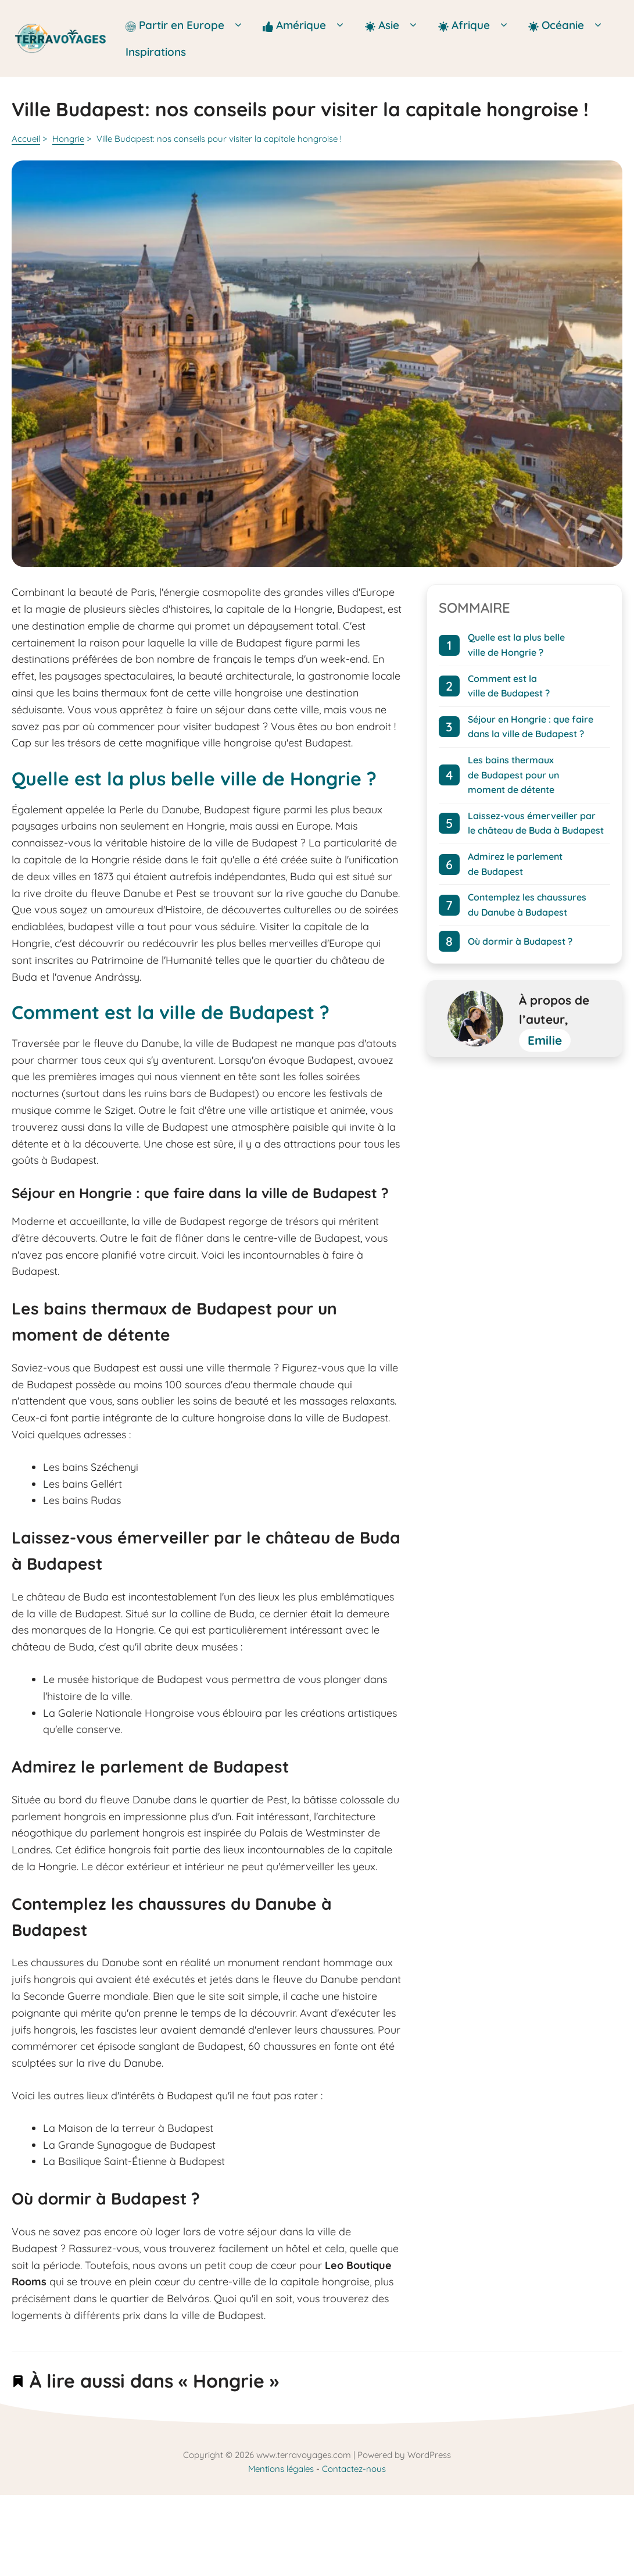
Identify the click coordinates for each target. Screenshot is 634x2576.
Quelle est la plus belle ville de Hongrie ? (516, 645)
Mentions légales (281, 2468)
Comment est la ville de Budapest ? (509, 686)
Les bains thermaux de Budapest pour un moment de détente (513, 774)
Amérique (308, 25)
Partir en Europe (188, 25)
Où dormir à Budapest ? (520, 941)
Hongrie (68, 138)
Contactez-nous (354, 2468)
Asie (395, 25)
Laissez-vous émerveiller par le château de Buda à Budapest (536, 823)
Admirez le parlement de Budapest (515, 864)
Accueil (26, 138)
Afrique (477, 25)
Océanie (569, 25)
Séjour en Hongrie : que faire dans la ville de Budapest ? (530, 726)
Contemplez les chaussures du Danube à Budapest (527, 904)
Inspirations (156, 52)
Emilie (545, 1040)
